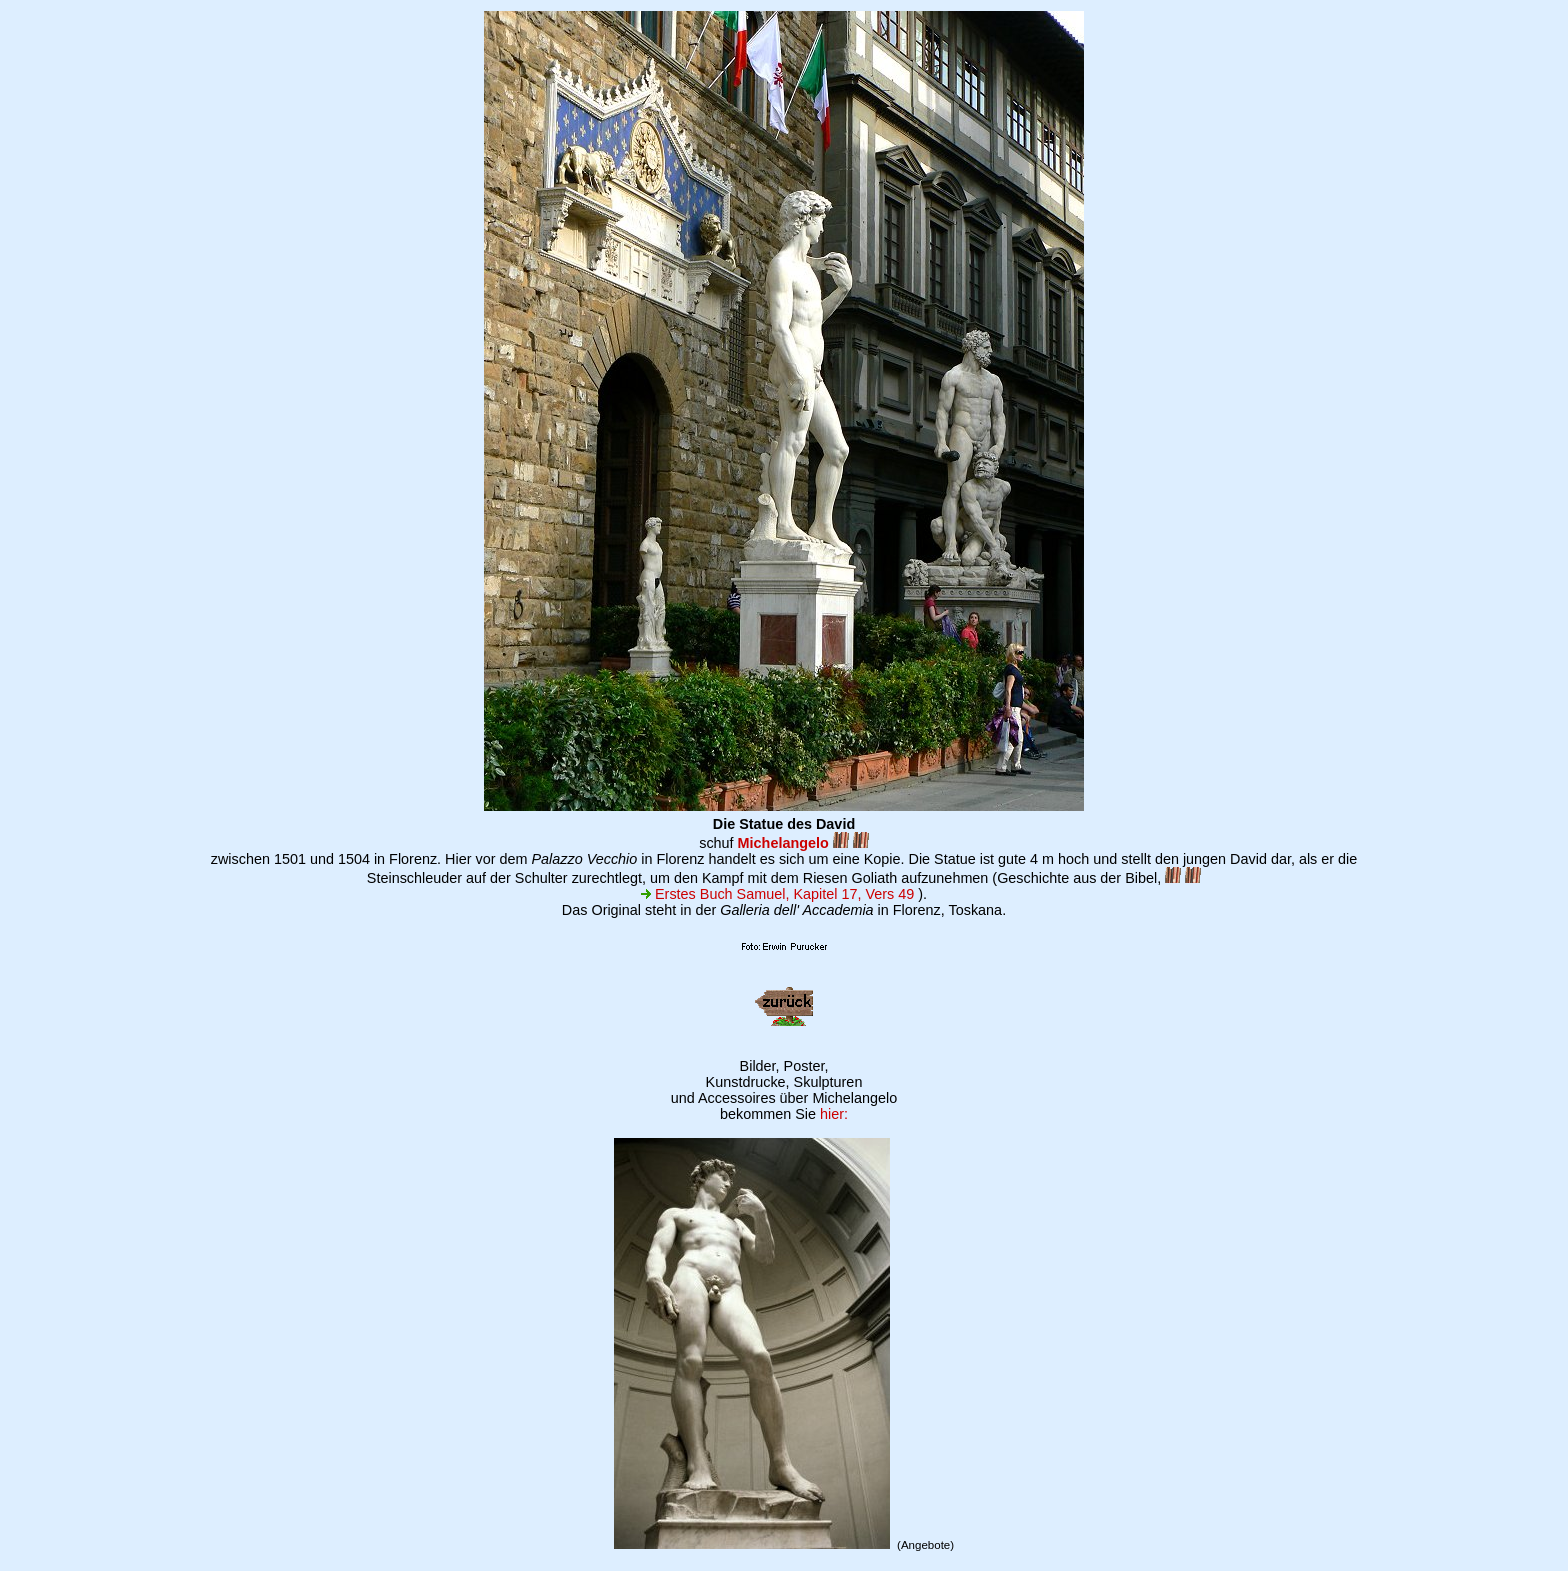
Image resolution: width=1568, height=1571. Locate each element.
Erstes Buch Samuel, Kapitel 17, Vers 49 (777, 894)
